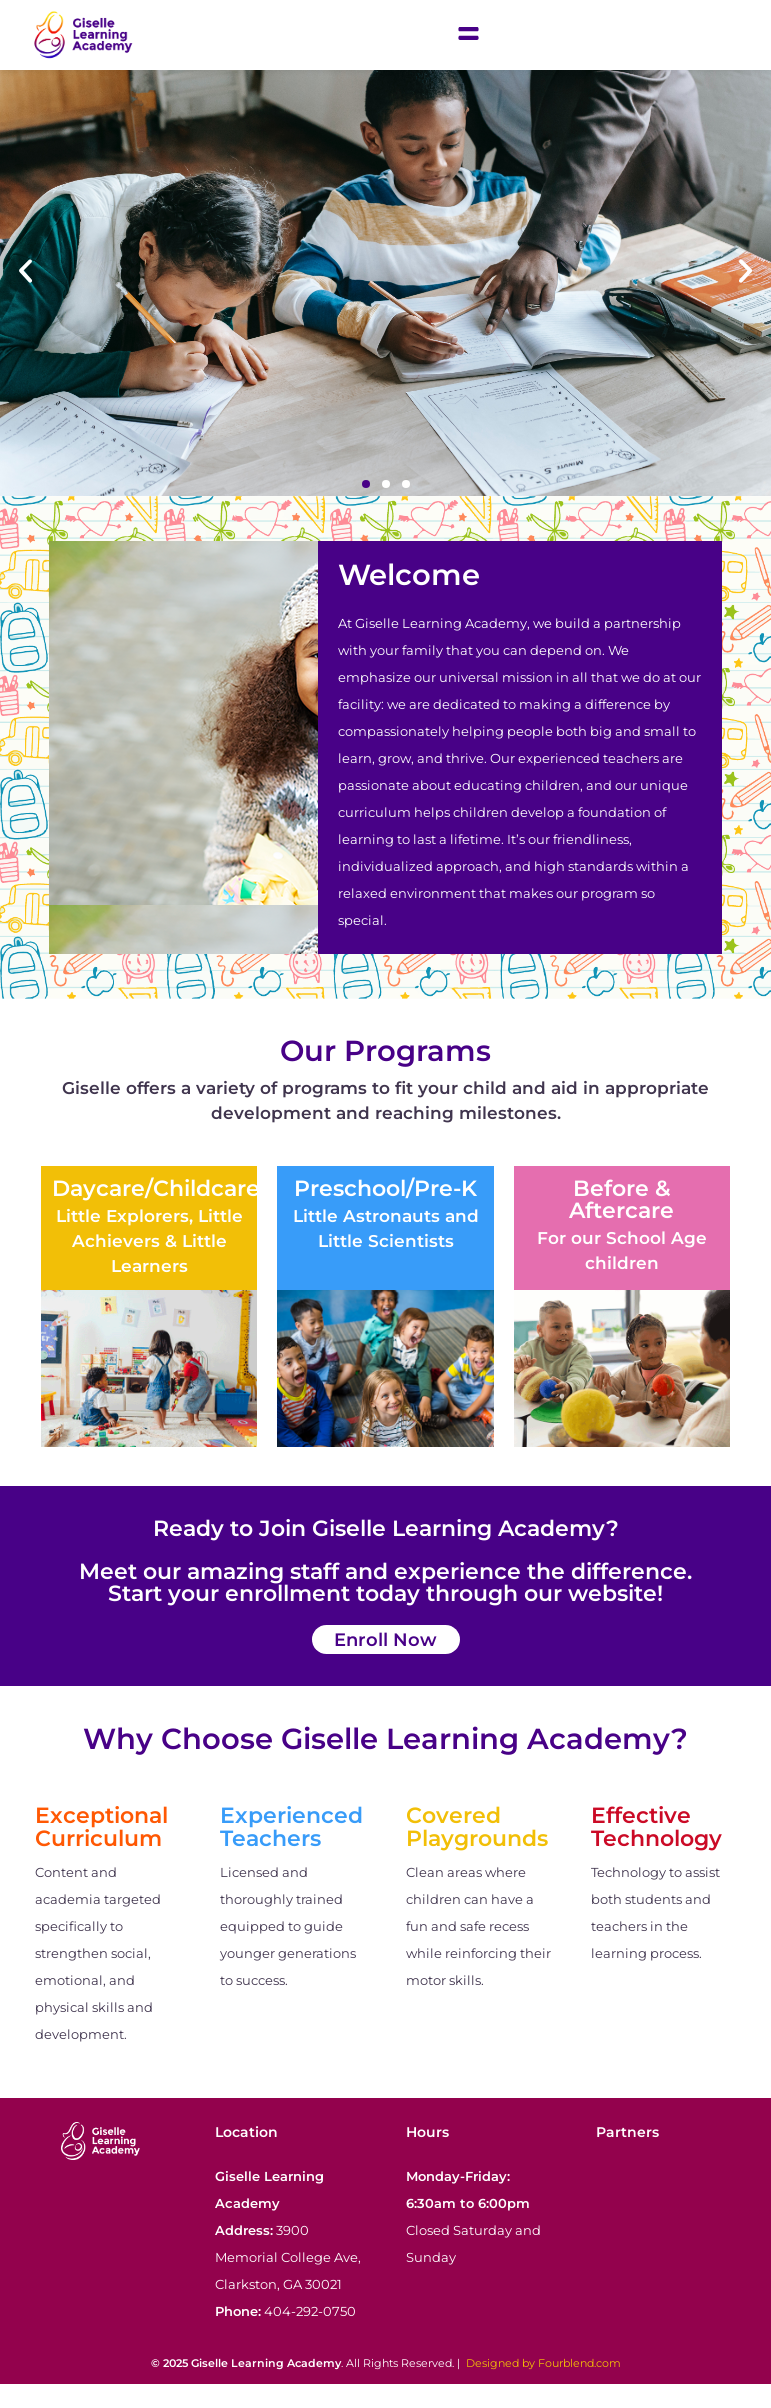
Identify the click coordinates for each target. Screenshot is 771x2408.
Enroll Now (385, 1663)
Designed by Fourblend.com (543, 2387)
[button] (25, 295)
